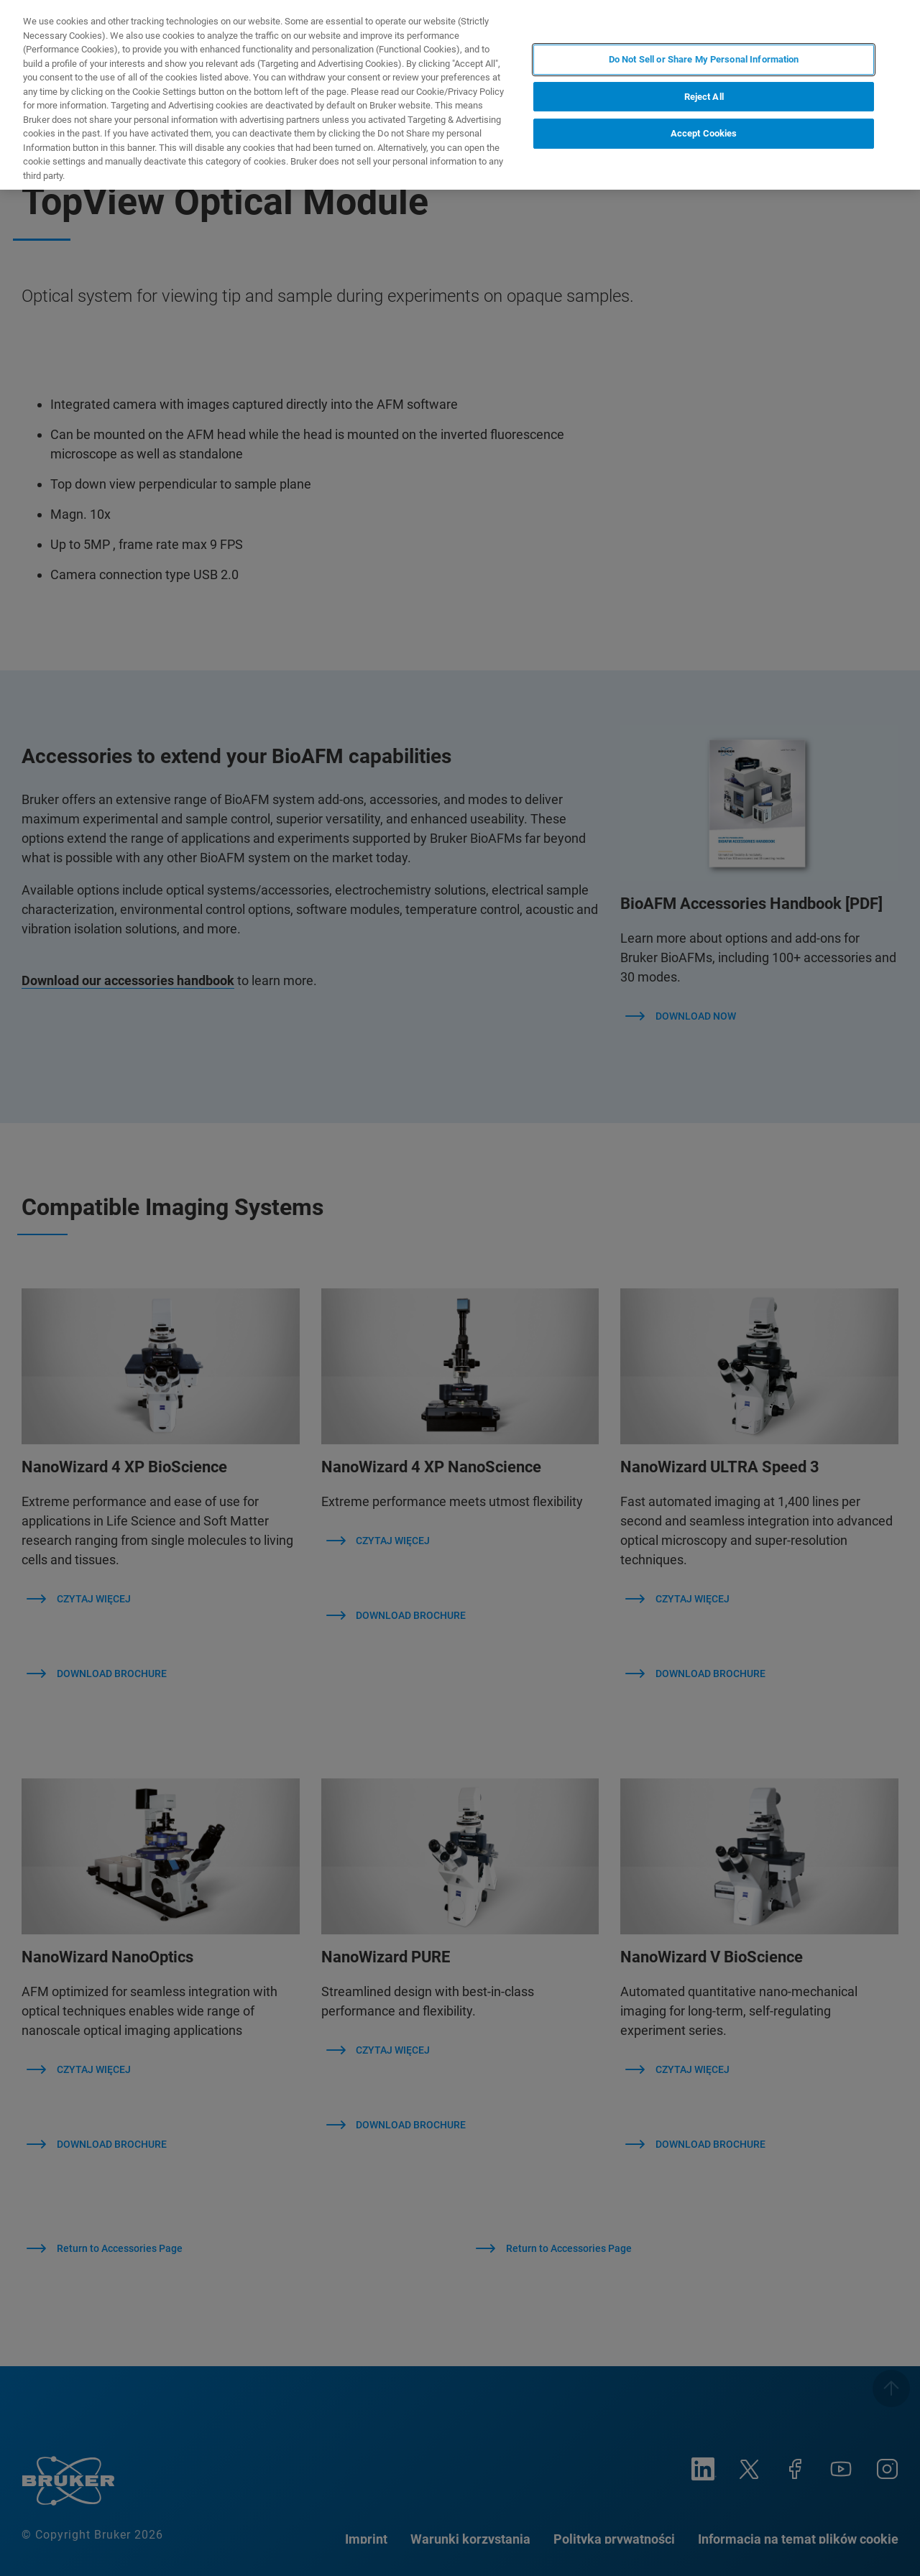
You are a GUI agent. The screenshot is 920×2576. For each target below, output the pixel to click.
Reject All (704, 96)
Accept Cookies (704, 133)
